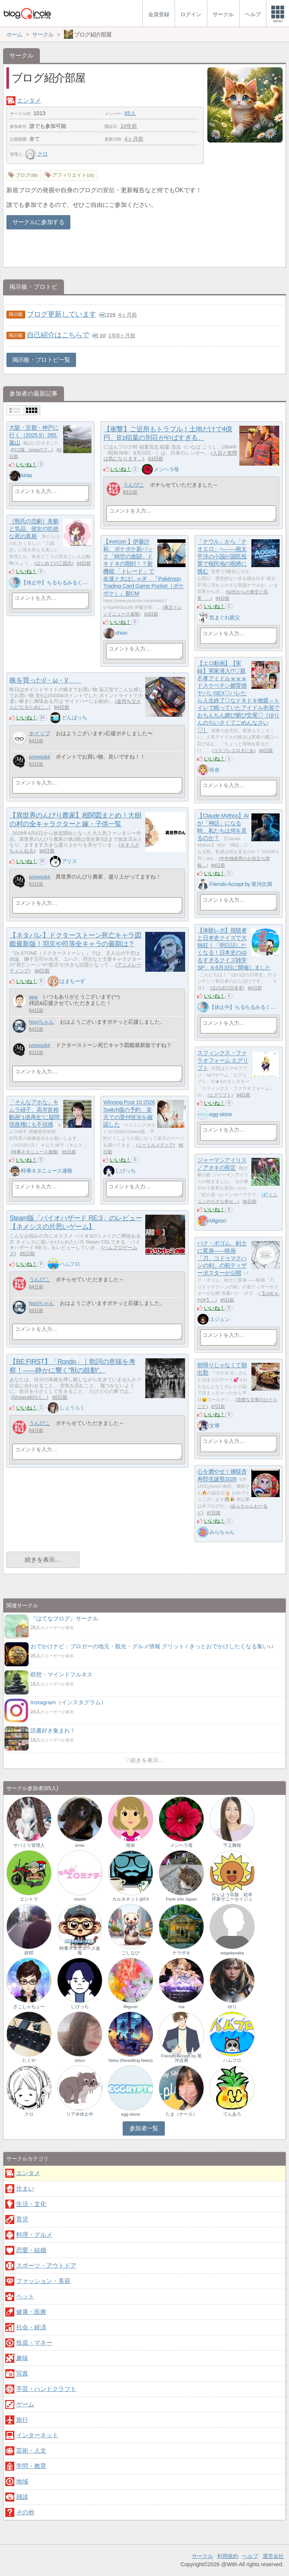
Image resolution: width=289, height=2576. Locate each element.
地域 (22, 2481)
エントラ (29, 1899)
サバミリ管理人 (29, 1845)
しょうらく (72, 1408)
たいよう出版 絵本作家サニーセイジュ (232, 1896)
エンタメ (29, 100)
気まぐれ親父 (224, 617)
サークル (202, 2556)
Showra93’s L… (29, 1397)
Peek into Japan (181, 1899)
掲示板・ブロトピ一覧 (41, 360)
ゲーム (25, 2404)
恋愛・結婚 (31, 2250)
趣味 (22, 2358)
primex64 (39, 757)
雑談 (22, 2497)
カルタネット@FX (130, 1899)
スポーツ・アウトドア (46, 2265)
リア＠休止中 (79, 2114)
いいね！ (26, 464)
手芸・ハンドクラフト (46, 2389)
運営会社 (273, 2556)
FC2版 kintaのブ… (32, 450)
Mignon (217, 1221)
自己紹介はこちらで (58, 335)
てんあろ (232, 2114)
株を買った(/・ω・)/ (45, 680)
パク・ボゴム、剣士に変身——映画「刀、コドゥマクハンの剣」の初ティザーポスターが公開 (221, 1258)
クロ (36, 154)
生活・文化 (31, 2204)
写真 (22, 2373)
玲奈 (214, 770)
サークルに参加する (38, 222)
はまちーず (72, 981)
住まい (25, 2188)
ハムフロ (69, 1264)
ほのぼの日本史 (227, 988)
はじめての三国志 (54, 563)
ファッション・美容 (43, 2281)
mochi (80, 1899)
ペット (25, 2296)
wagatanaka (232, 1953)
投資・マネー (34, 2342)
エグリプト (220, 1095)
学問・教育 (31, 2466)
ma (181, 2006)
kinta (26, 475)
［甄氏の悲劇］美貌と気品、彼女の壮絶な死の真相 (33, 528)
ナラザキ (181, 1953)
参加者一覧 (143, 2128)
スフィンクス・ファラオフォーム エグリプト (222, 1060)
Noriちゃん (41, 1022)
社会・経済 (31, 2327)
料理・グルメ (34, 2235)
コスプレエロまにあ (233, 750)
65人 (130, 113)
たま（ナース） (181, 2114)
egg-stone (220, 1114)
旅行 (22, 2420)
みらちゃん (222, 1532)
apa (33, 997)
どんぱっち (74, 718)
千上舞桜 (232, 1845)
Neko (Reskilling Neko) (131, 2060)
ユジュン (219, 1319)
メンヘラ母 (166, 469)
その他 (25, 2512)
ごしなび (131, 1953)
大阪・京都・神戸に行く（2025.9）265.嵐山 (33, 435)
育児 (22, 2219)
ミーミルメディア (155, 1145)
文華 (214, 1426)
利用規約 (227, 2556)
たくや (29, 2060)
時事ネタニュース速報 (34, 1152)
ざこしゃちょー (29, 2006)
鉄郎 (28, 1953)
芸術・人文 (31, 2450)
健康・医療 (31, 2312)
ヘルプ (250, 2556)
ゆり (232, 2006)
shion (121, 633)
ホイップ (39, 733)
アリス (69, 861)
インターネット (37, 2435)
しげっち (125, 1171)
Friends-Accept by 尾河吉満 (240, 884)
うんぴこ (133, 485)
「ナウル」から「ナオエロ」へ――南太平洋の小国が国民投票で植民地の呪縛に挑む (221, 557)
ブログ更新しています (61, 314)
